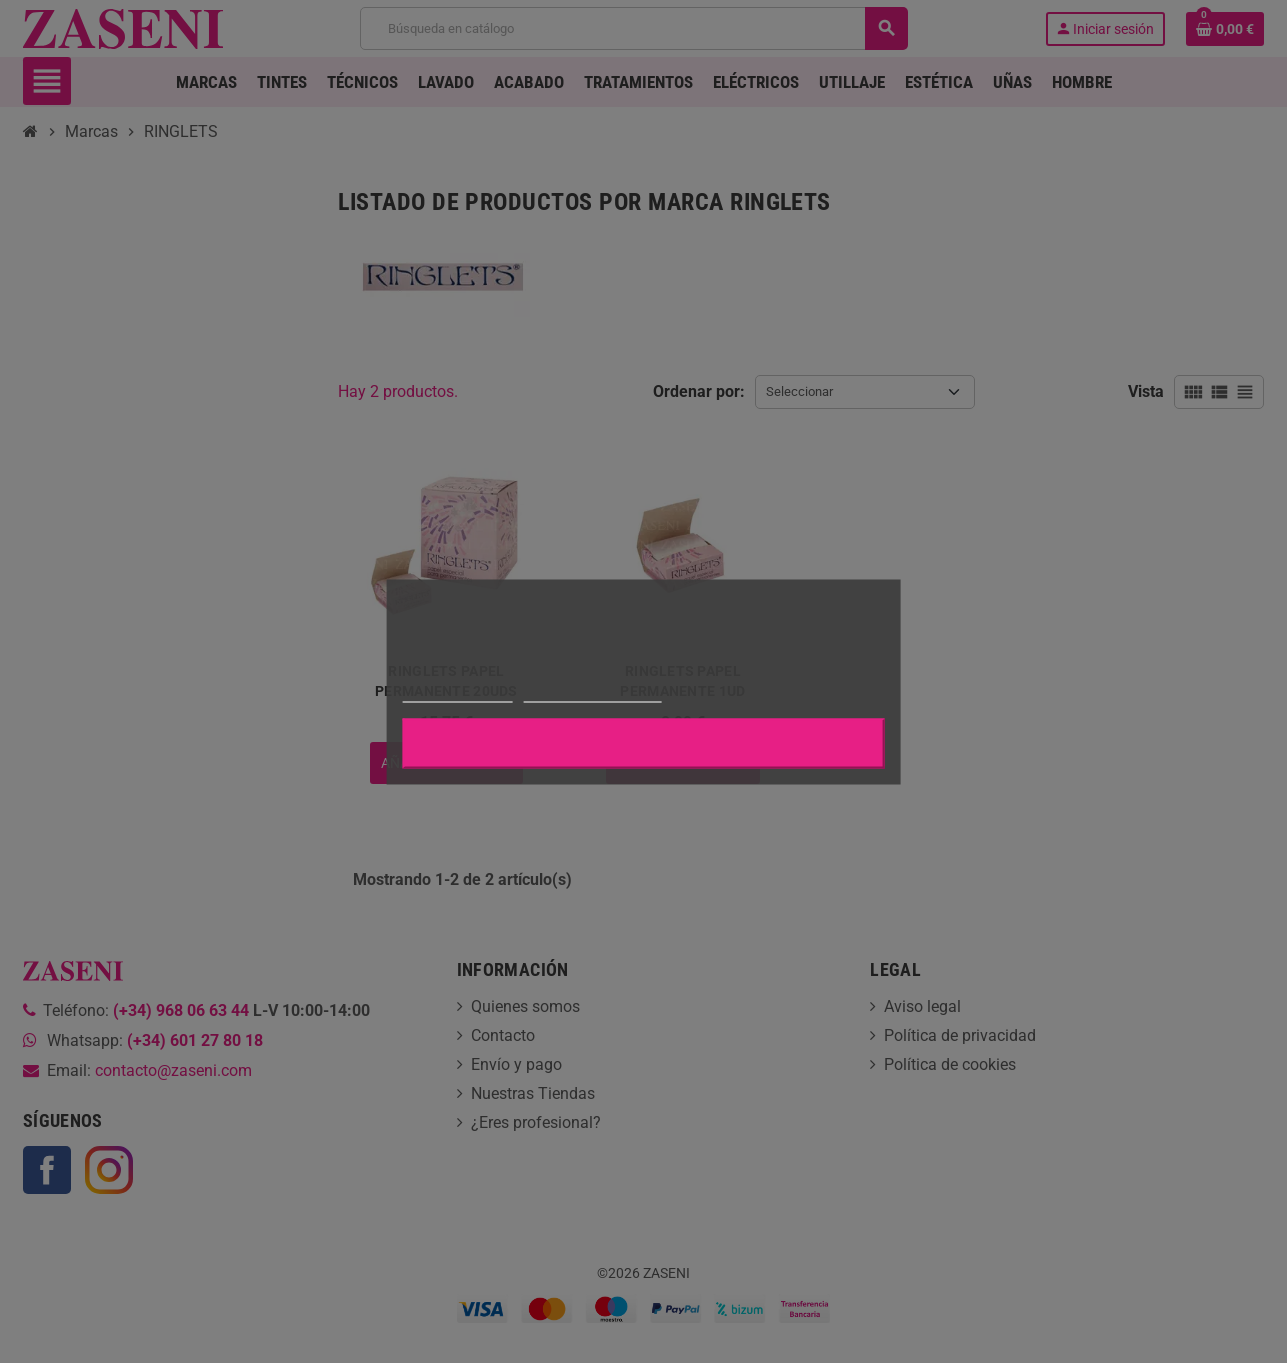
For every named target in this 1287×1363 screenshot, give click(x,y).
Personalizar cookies (592, 692)
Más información (457, 692)
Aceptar (644, 743)
